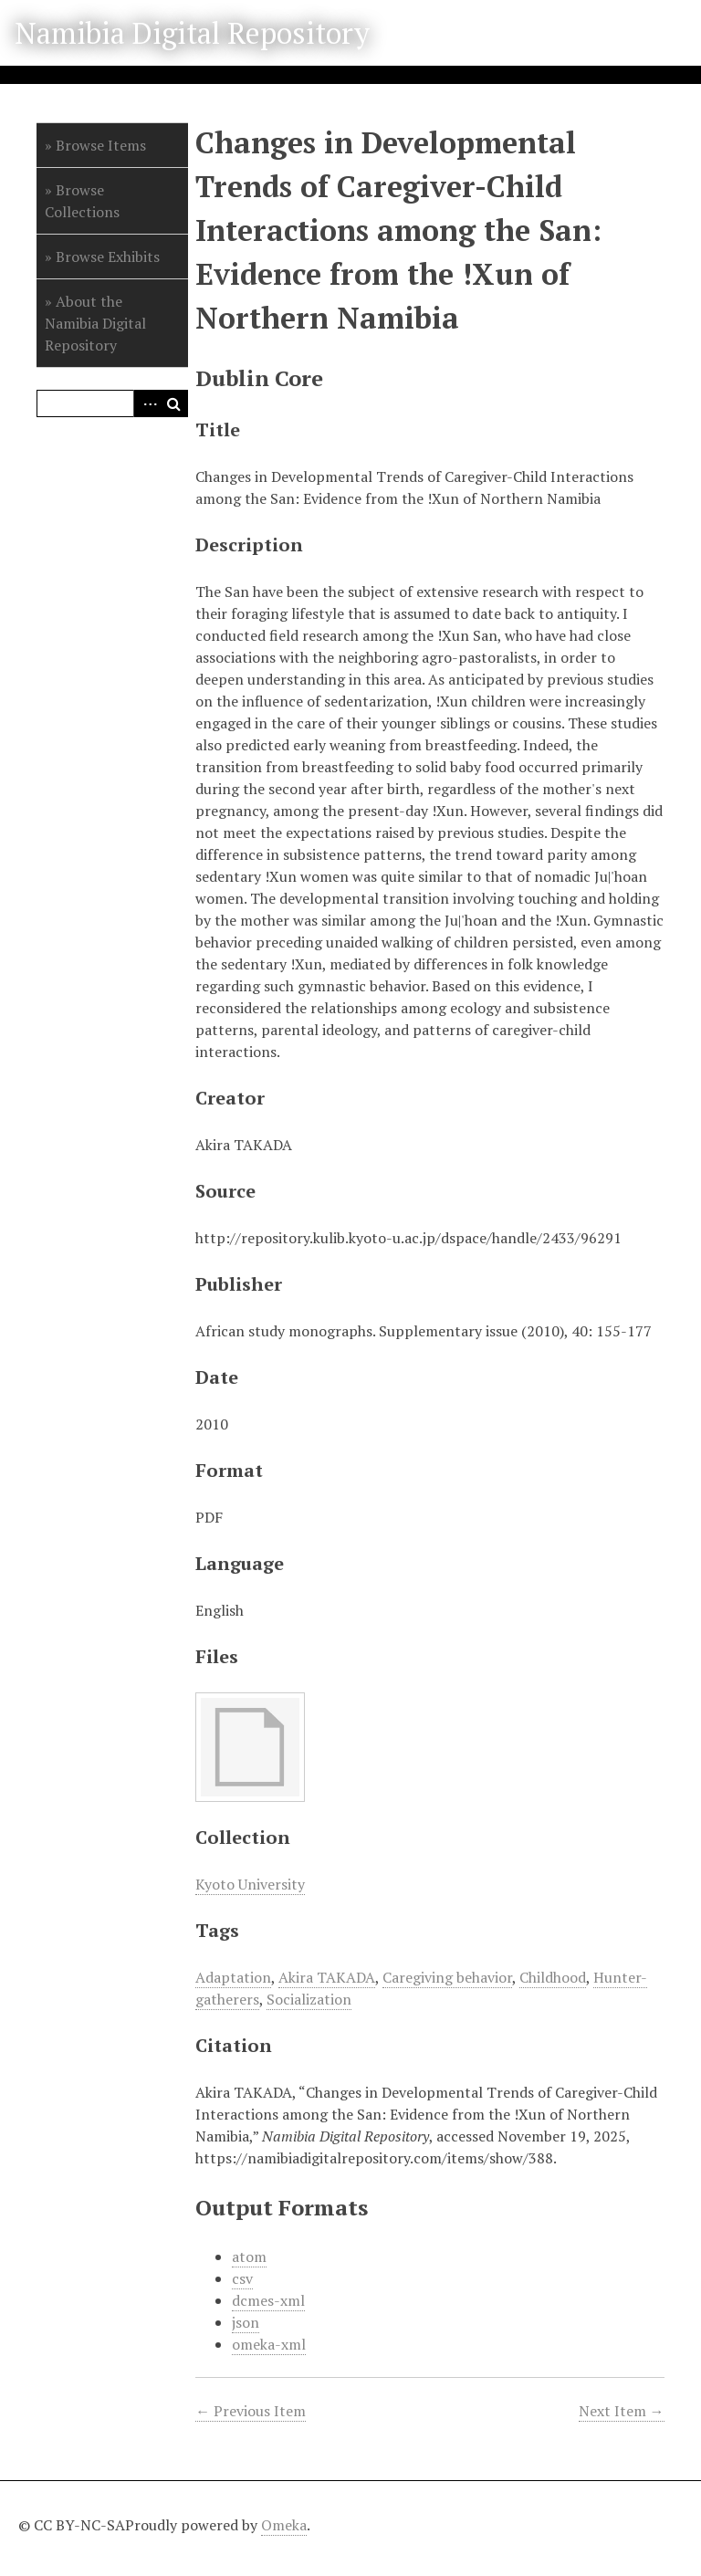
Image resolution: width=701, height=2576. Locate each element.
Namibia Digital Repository (192, 33)
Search (174, 403)
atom (249, 2256)
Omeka (284, 2525)
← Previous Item (250, 2411)
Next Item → (621, 2411)
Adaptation (233, 1977)
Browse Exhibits (108, 256)
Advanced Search (147, 403)
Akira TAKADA (326, 1977)
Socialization (309, 1999)
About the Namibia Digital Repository (95, 323)
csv (242, 2278)
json (245, 2322)
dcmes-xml (268, 2300)
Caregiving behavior (447, 1977)
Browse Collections (82, 201)
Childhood (552, 1977)
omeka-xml (269, 2344)
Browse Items (101, 145)
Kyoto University (250, 1884)
